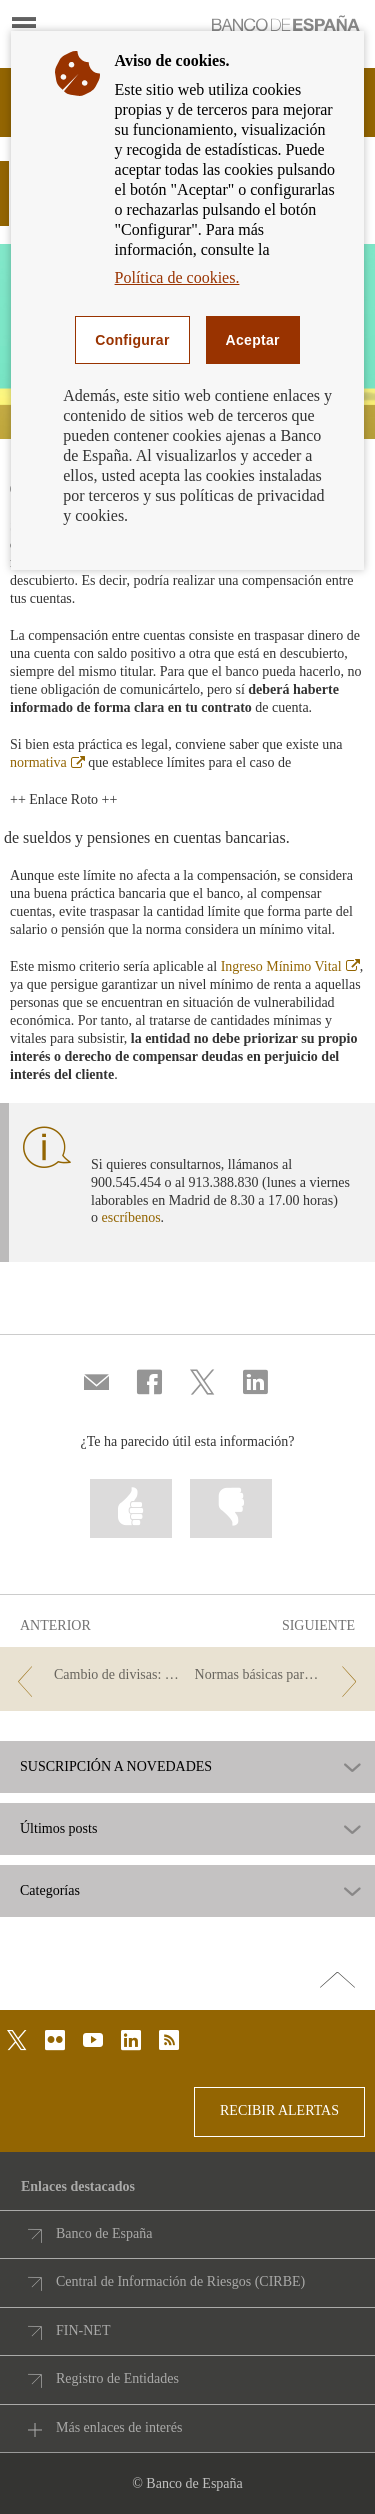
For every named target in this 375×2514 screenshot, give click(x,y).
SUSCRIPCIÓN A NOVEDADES (116, 1767)
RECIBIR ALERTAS (279, 2110)
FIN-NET (83, 2330)
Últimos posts (58, 1829)
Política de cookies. (177, 277)
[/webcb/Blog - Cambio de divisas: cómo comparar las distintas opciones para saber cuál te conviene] (95, 1675)
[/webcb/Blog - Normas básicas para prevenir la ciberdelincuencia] (280, 1675)
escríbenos (131, 1217)
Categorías (50, 1891)
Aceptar (253, 340)
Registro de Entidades (117, 2378)
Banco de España (104, 2233)
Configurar (132, 340)
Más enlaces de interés (119, 2427)
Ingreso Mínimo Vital (290, 966)
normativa (47, 762)
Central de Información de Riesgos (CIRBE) (180, 2281)
